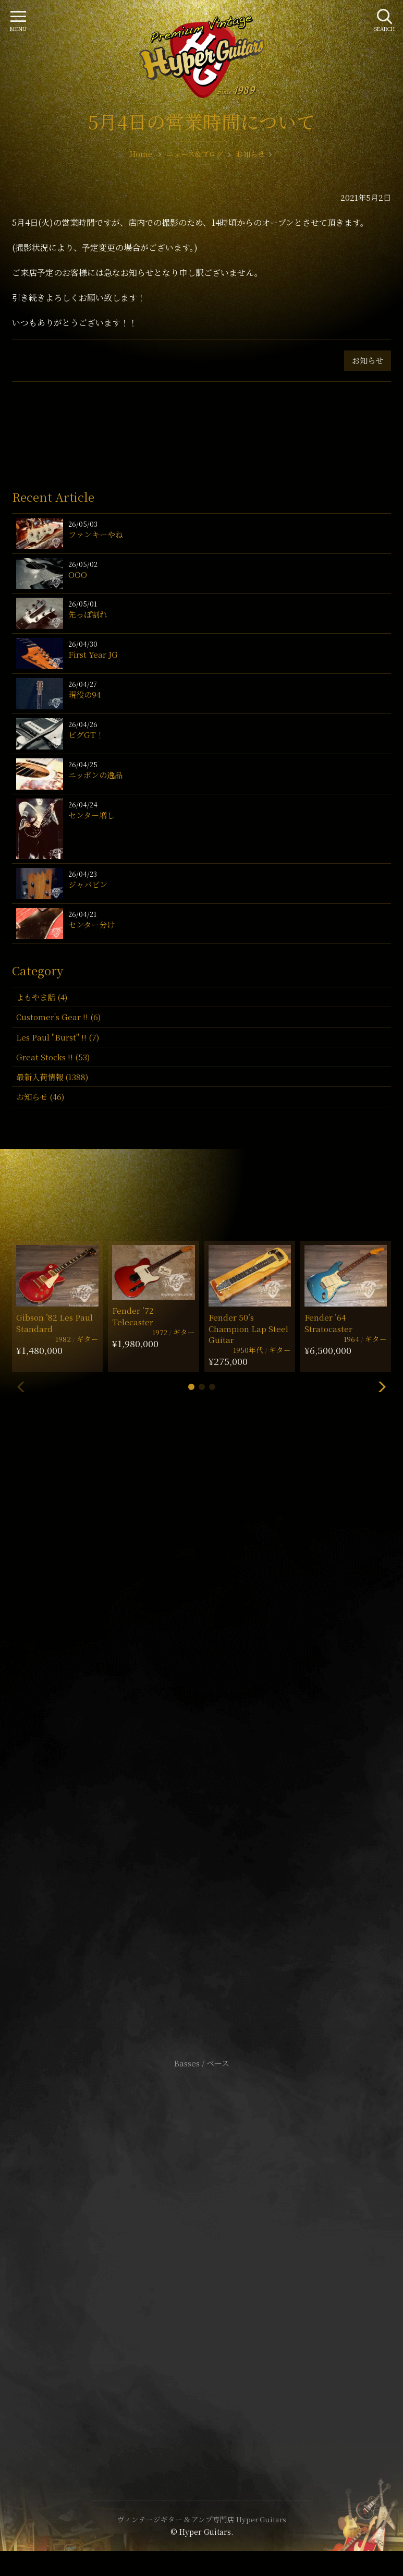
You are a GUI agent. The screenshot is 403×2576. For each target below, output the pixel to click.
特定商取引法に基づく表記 (202, 2253)
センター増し (91, 814)
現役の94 (84, 694)
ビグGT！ (86, 734)
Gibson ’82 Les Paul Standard (54, 1323)
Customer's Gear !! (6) (58, 1016)
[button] (191, 1387)
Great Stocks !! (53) (53, 1056)
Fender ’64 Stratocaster (328, 1323)
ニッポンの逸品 (95, 774)
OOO (77, 574)
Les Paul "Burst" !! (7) (57, 1037)
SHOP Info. (201, 1752)
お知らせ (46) (40, 1096)
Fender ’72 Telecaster (133, 1316)
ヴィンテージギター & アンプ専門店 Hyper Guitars (201, 2519)
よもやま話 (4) (41, 996)
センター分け (91, 924)
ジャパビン (87, 884)
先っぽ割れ (87, 614)
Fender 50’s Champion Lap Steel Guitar (248, 1328)
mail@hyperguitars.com (217, 1720)
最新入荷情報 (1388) (52, 1076)
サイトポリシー (202, 2238)
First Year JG (93, 654)
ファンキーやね (95, 534)
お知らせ (367, 360)
